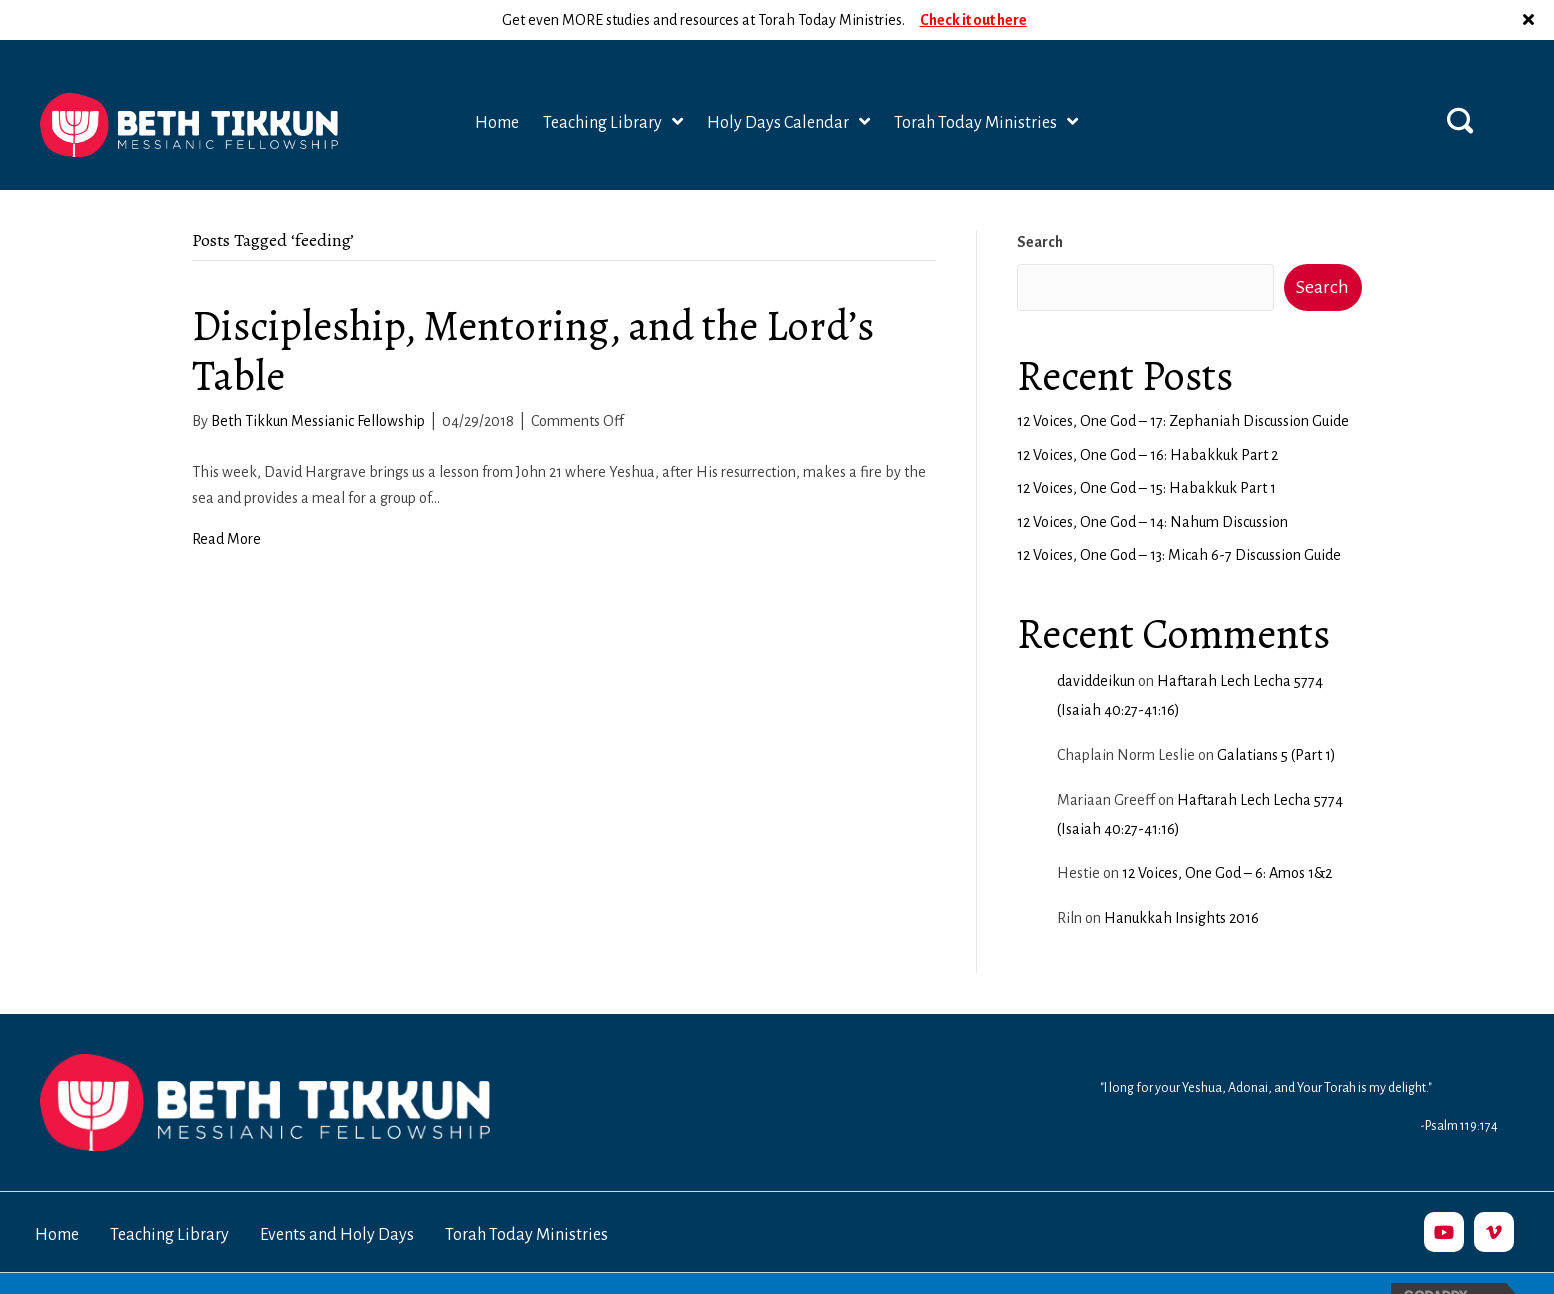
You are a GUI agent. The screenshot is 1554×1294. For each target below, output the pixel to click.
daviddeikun (1096, 641)
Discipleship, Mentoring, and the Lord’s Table (533, 310)
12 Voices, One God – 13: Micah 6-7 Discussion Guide (1179, 515)
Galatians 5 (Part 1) (1276, 715)
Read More (226, 499)
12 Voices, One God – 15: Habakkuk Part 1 (1146, 448)
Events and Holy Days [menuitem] (337, 1195)
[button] (1460, 80)
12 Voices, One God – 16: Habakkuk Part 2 (1147, 415)
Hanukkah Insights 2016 (1181, 878)
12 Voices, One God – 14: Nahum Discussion (1152, 482)
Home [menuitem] (57, 1195)
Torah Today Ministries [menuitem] (526, 1195)
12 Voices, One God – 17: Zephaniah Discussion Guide (1183, 381)
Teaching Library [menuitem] (169, 1195)
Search (1040, 202)
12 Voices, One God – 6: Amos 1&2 (1227, 833)
